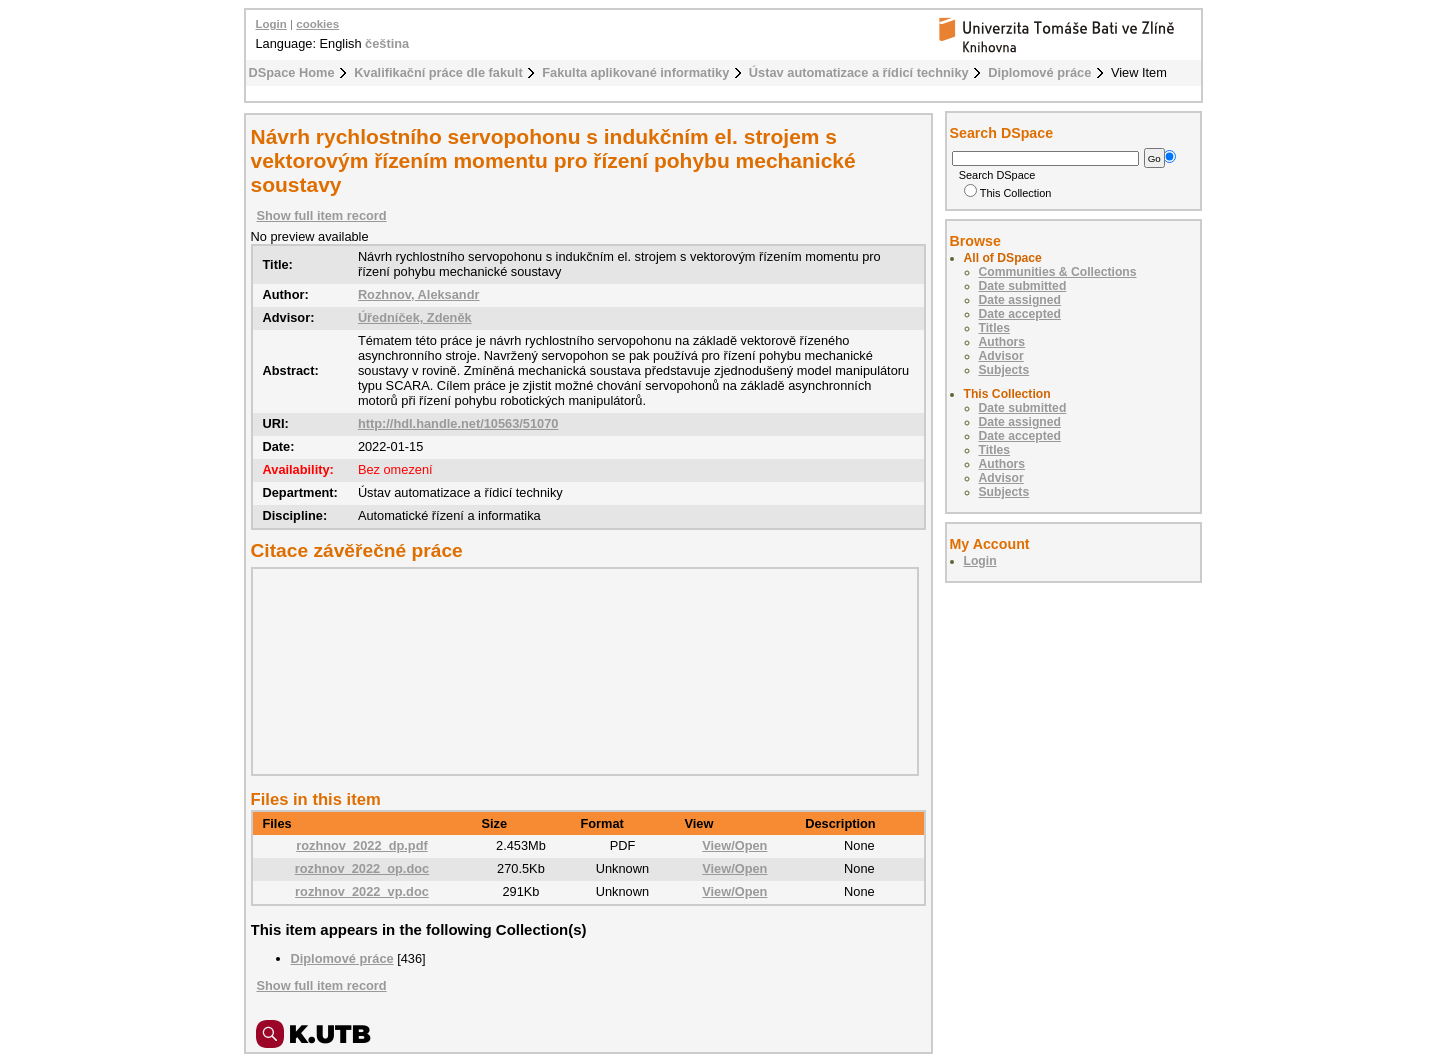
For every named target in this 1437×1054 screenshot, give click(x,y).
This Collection (1008, 193)
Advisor (1001, 356)
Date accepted (1020, 314)
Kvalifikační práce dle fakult (438, 72)
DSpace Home (292, 72)
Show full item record (322, 215)
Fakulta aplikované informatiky (635, 72)
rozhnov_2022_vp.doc (362, 891)
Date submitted (1023, 286)
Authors (1002, 342)
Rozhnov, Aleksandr (419, 294)
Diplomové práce (1039, 72)
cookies (317, 24)
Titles (995, 328)
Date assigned (1020, 300)
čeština (387, 43)
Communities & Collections (1058, 272)
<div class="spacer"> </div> (580, 671)
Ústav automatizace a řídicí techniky (859, 72)
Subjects (1004, 370)
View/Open (734, 845)
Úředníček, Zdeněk (415, 317)
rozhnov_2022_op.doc (362, 868)
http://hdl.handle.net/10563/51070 (458, 423)
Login (271, 24)
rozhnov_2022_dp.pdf (362, 845)
